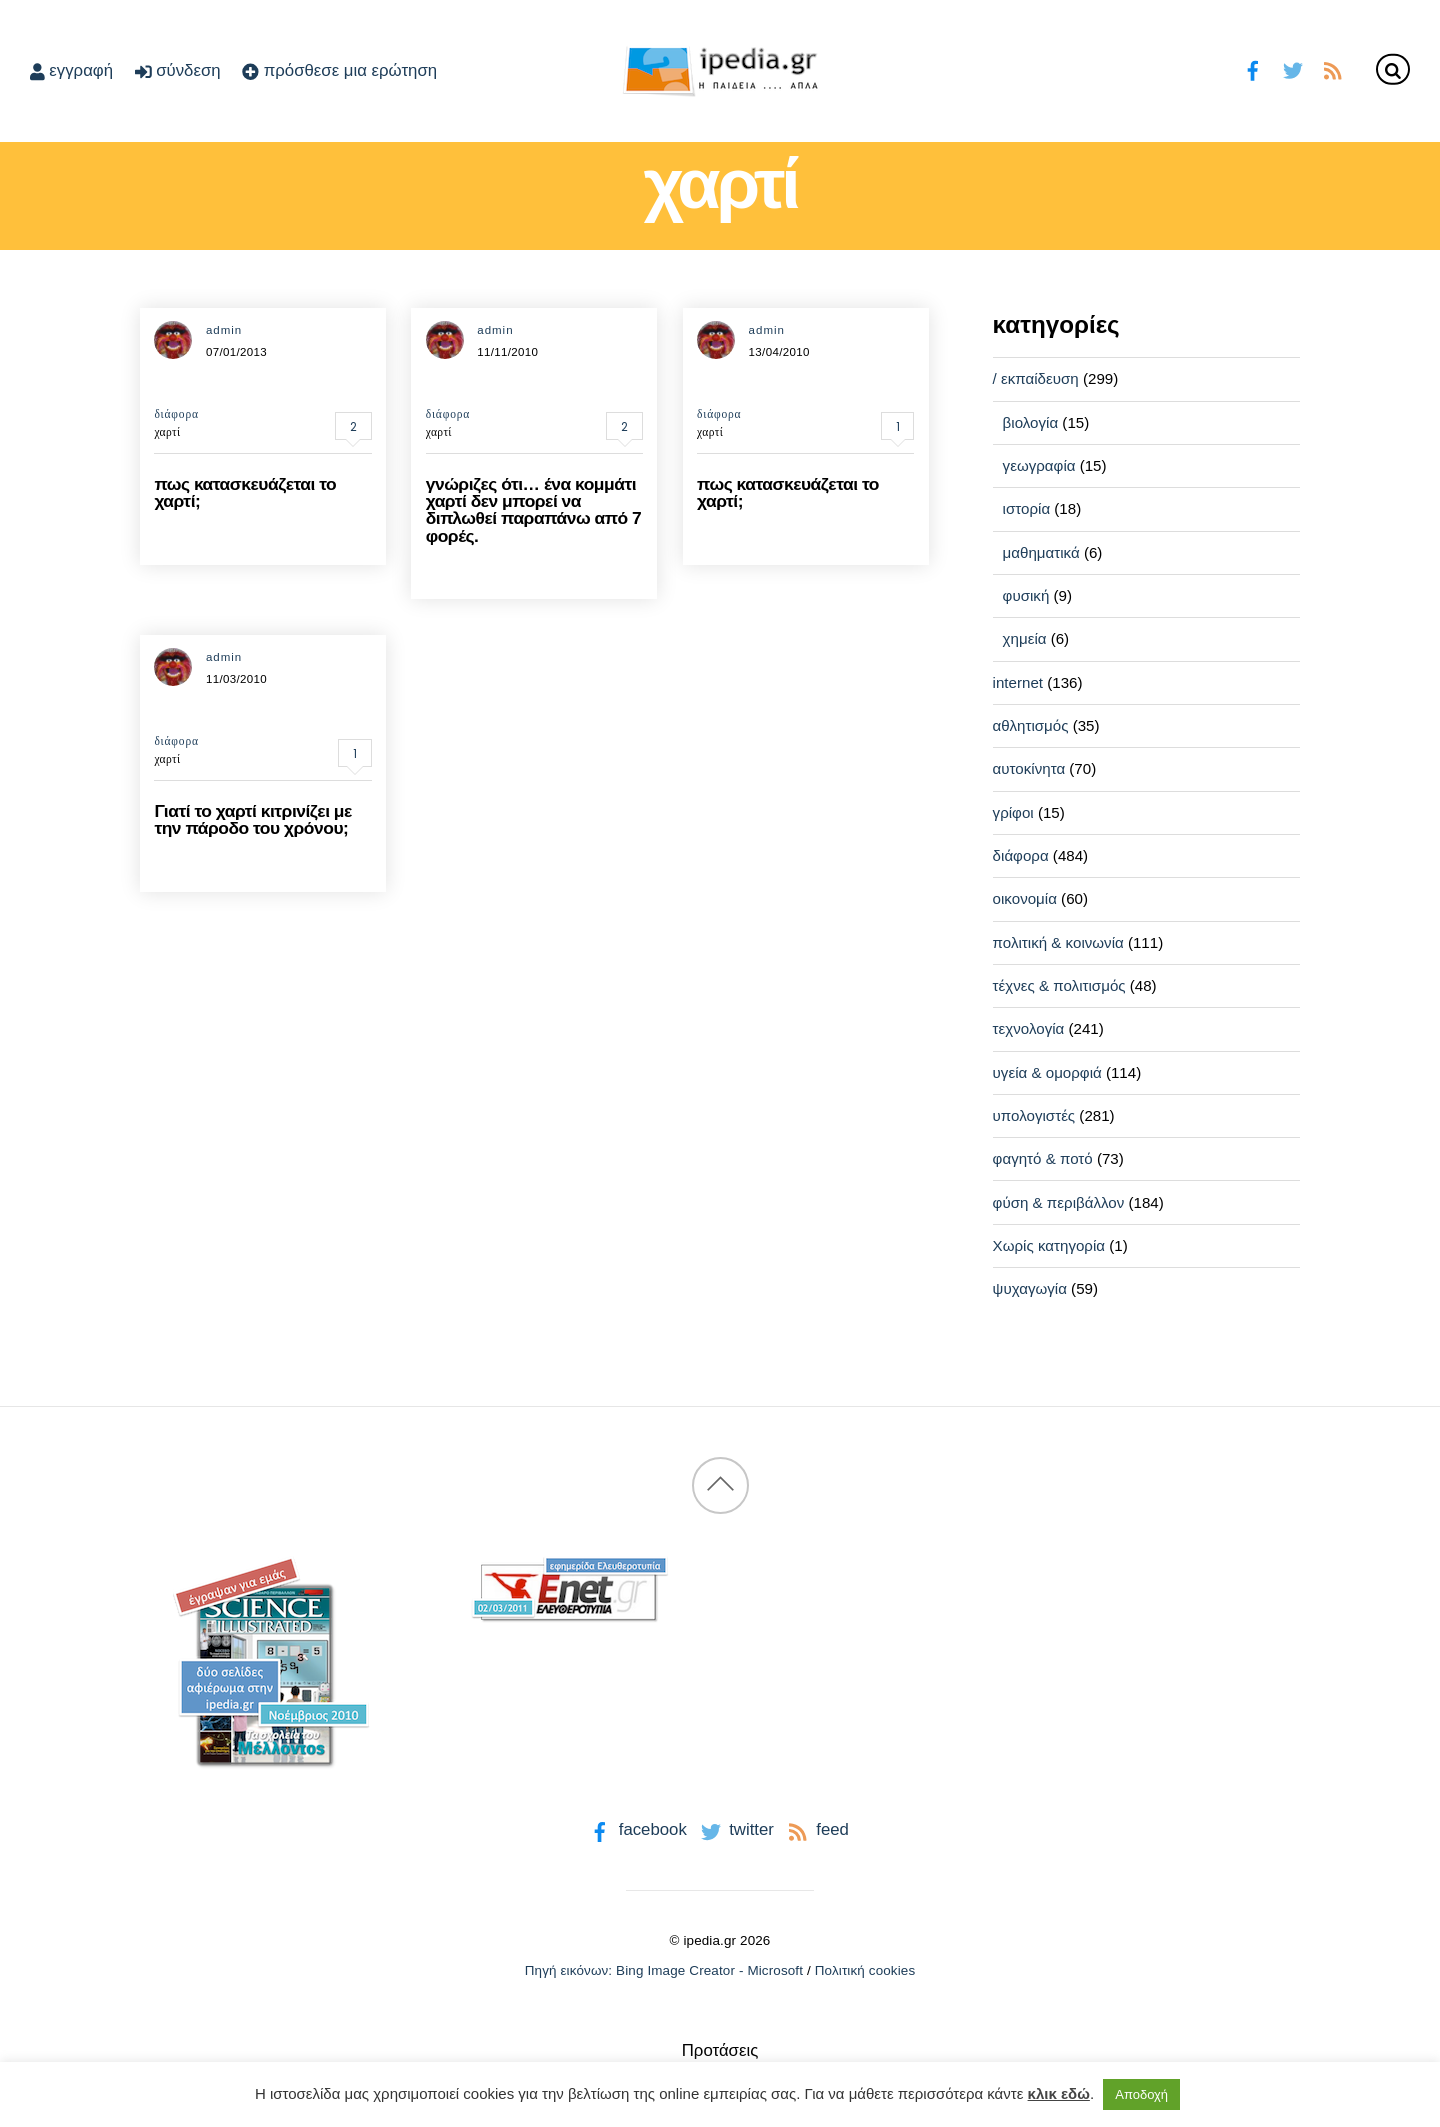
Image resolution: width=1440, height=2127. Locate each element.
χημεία (1025, 638)
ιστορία (1027, 508)
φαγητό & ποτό (1043, 1158)
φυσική (1026, 595)
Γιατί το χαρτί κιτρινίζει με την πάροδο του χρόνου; (252, 819)
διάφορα (176, 414)
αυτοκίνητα (1029, 768)
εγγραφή (71, 70)
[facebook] (1253, 68)
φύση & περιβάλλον (1059, 1202)
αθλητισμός (1031, 725)
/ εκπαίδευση (1036, 378)
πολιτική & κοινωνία (1058, 942)
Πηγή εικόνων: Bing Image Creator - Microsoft (664, 1970)
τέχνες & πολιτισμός (1059, 985)
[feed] (1332, 68)
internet (1018, 682)
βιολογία (1031, 422)
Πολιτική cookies (865, 1970)
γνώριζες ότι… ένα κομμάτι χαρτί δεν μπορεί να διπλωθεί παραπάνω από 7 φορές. (534, 510)
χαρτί (167, 432)
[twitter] (1292, 68)
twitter (735, 1829)
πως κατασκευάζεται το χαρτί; (245, 492)
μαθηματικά (1041, 552)
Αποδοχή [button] (1141, 2094)
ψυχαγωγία (1030, 1288)
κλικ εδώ (1059, 2093)
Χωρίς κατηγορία (1049, 1245)
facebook (636, 1829)
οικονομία (1025, 898)
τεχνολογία (1029, 1028)
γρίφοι (1013, 812)
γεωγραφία (1039, 465)
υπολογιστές (1034, 1115)
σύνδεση (178, 70)
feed (816, 1829)
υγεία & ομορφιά (1047, 1072)
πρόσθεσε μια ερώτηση (339, 70)
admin (224, 330)
